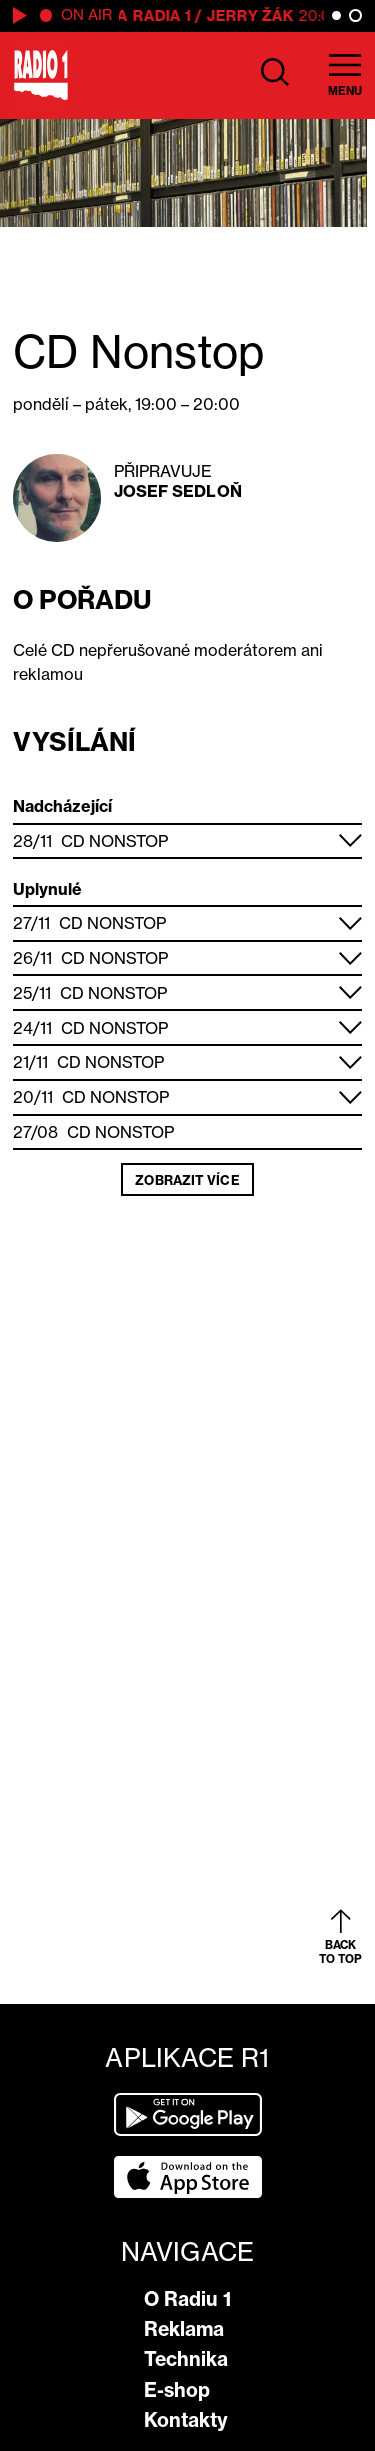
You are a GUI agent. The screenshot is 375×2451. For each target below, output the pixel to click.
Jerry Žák (253, 15)
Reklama (184, 2329)
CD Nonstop (115, 841)
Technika (186, 2359)
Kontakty (186, 2420)
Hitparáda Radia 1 (118, 15)
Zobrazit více (187, 1180)
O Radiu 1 (187, 2299)
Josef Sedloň (178, 491)
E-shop (177, 2390)
